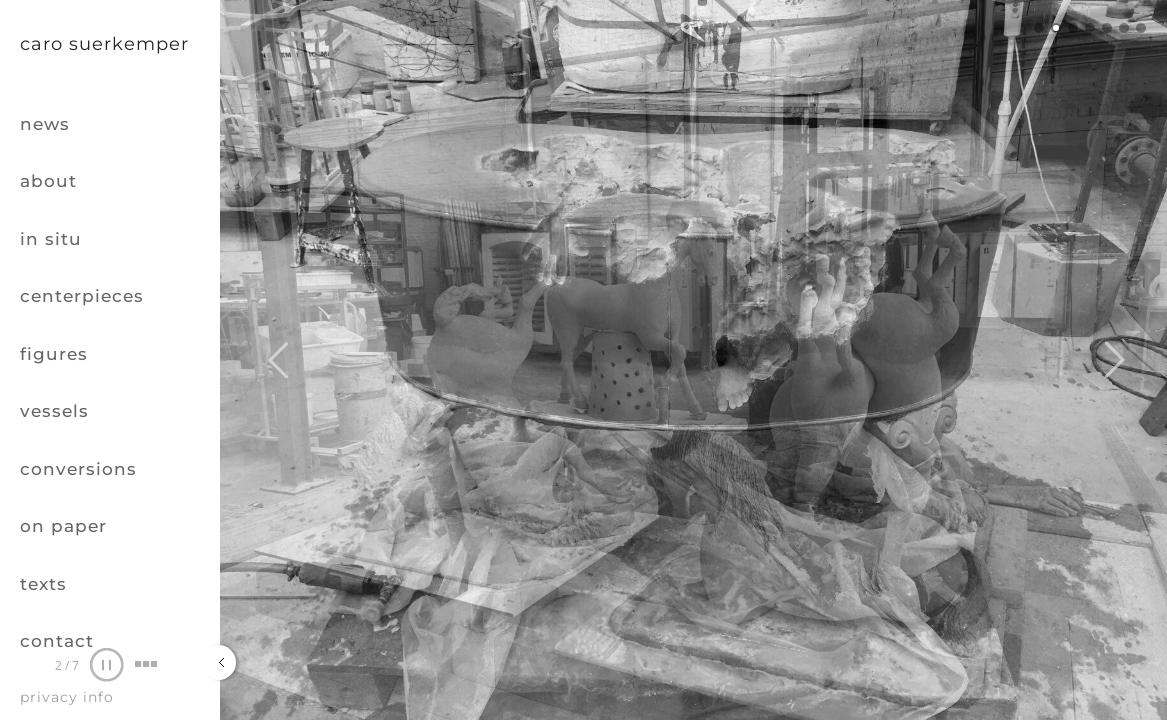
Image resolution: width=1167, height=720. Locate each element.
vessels (54, 411)
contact (57, 641)
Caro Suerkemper (104, 44)
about (48, 181)
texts (43, 584)
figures (54, 354)
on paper (63, 526)
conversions (78, 469)
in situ (51, 239)
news (45, 124)
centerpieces (82, 296)
